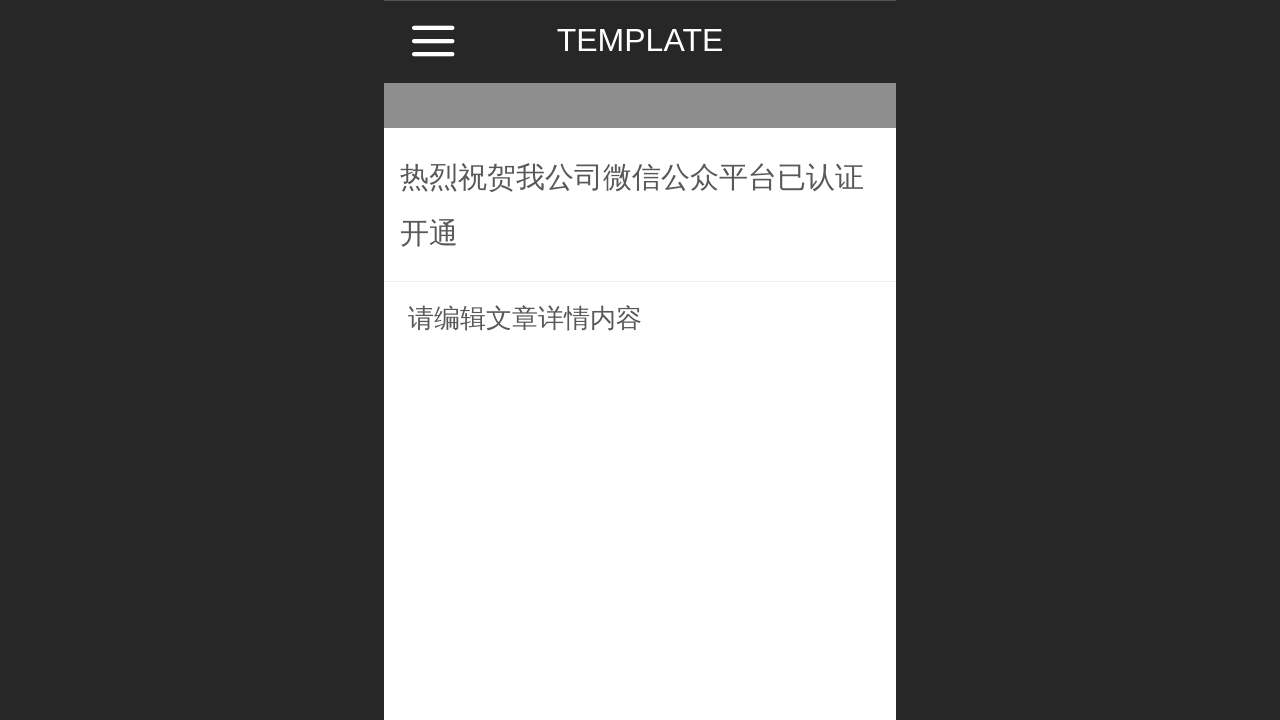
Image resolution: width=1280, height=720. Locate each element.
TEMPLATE (640, 40)
